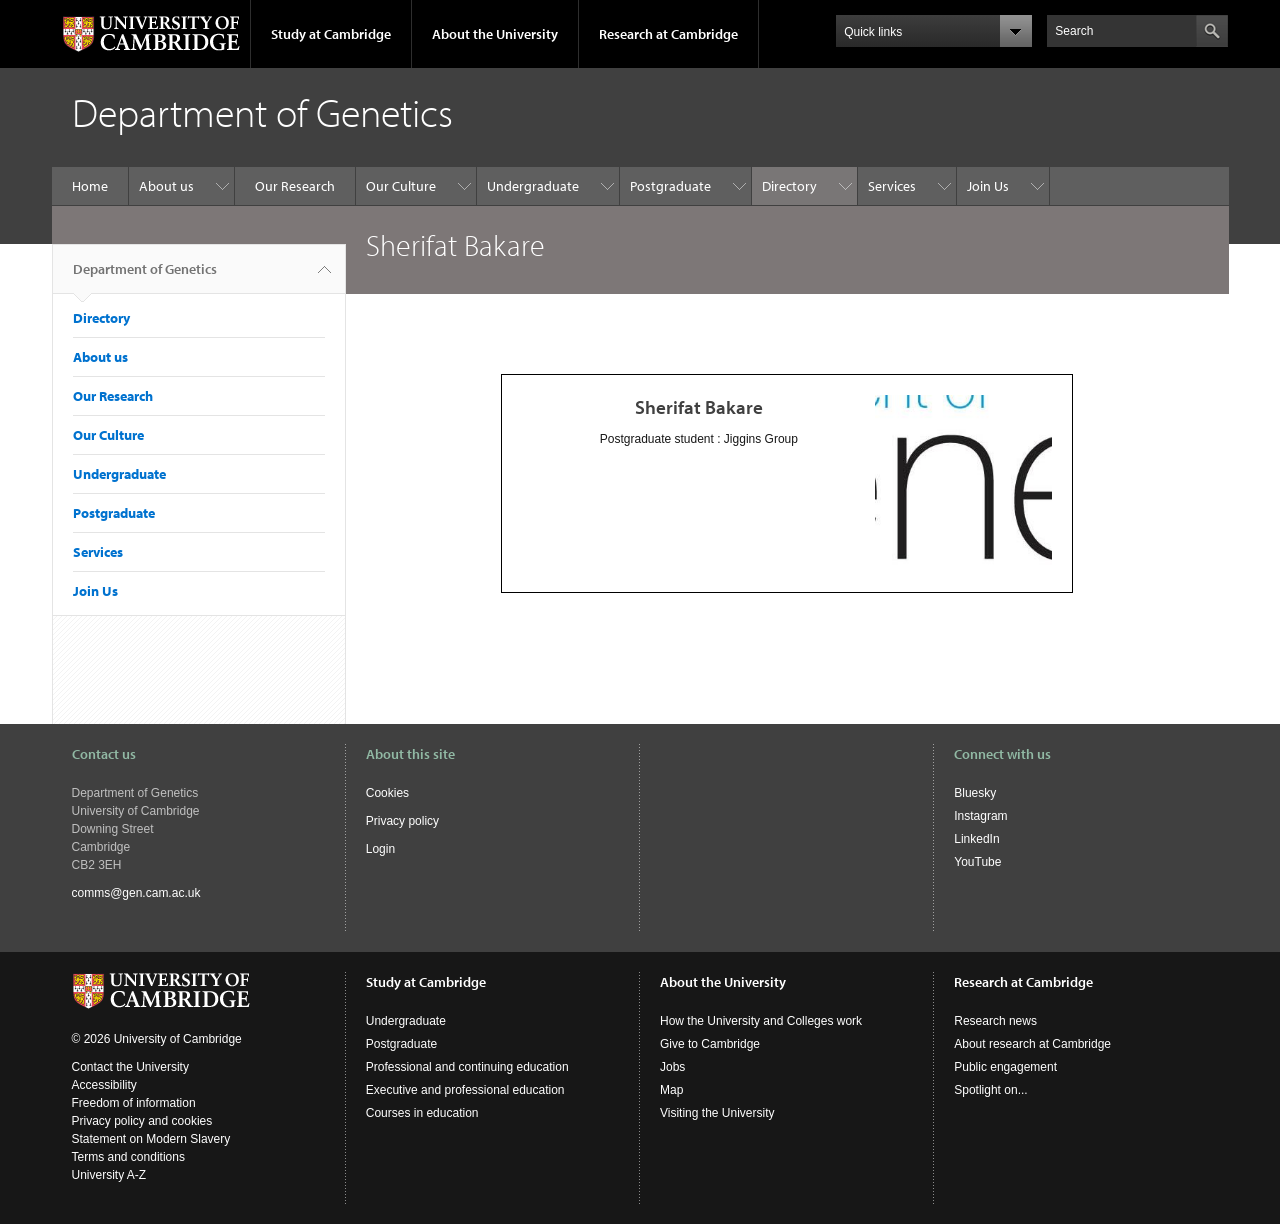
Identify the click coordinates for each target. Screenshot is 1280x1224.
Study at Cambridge (331, 34)
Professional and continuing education (467, 1067)
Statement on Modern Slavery (151, 1139)
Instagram (980, 816)
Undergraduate (533, 186)
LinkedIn (976, 839)
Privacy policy (402, 821)
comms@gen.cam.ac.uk (136, 893)
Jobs (672, 1067)
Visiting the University (717, 1113)
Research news (995, 1021)
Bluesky (975, 793)
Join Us (988, 186)
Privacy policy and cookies (142, 1121)
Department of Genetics (145, 277)
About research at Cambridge (1032, 1044)
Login (380, 849)
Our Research (295, 186)
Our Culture (401, 186)
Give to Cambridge (710, 1044)
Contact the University (130, 1067)
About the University (495, 34)
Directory (789, 186)
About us (166, 186)
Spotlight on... (990, 1090)
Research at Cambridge (668, 34)
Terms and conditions (128, 1157)
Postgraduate (670, 186)
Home (90, 186)
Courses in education (422, 1113)
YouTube (977, 862)
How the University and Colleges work (761, 1021)
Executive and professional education (465, 1090)
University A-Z (109, 1175)
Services (892, 186)
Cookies (387, 793)
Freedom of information (134, 1103)
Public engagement (1005, 1067)
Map (671, 1090)
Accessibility (104, 1085)
